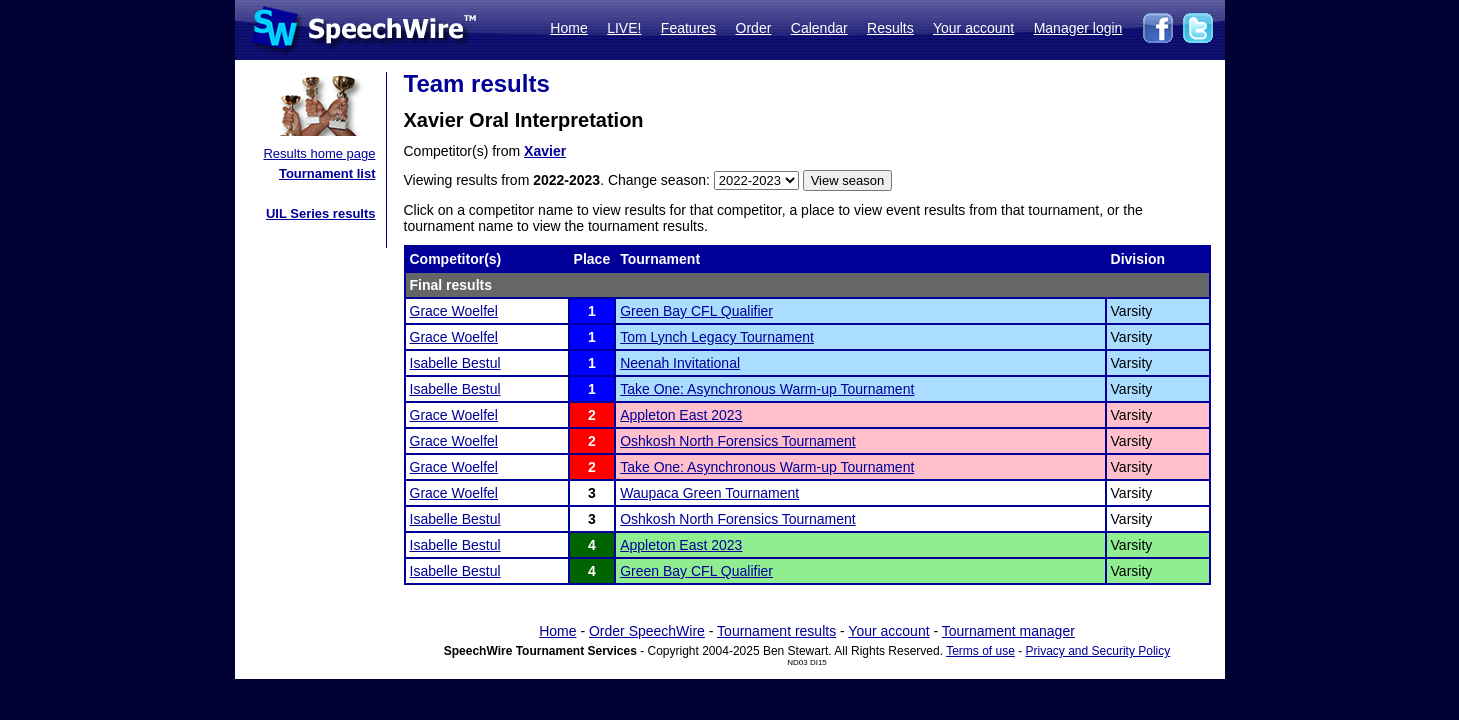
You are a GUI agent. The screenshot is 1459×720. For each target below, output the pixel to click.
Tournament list (327, 173)
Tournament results (776, 631)
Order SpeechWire (647, 631)
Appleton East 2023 (681, 415)
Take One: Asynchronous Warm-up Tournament (767, 389)
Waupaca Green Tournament (709, 493)
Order (754, 28)
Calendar (819, 28)
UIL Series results (321, 213)
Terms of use (980, 651)
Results (890, 28)
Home (568, 28)
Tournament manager (1008, 631)
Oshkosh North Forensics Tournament (738, 441)
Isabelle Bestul (455, 363)
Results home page (319, 153)
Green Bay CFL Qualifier (696, 311)
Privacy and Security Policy (1098, 651)
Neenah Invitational (680, 363)
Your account (973, 28)
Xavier (545, 151)
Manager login (1078, 28)
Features (688, 28)
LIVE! (624, 28)
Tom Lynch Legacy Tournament (717, 337)
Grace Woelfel (454, 311)
